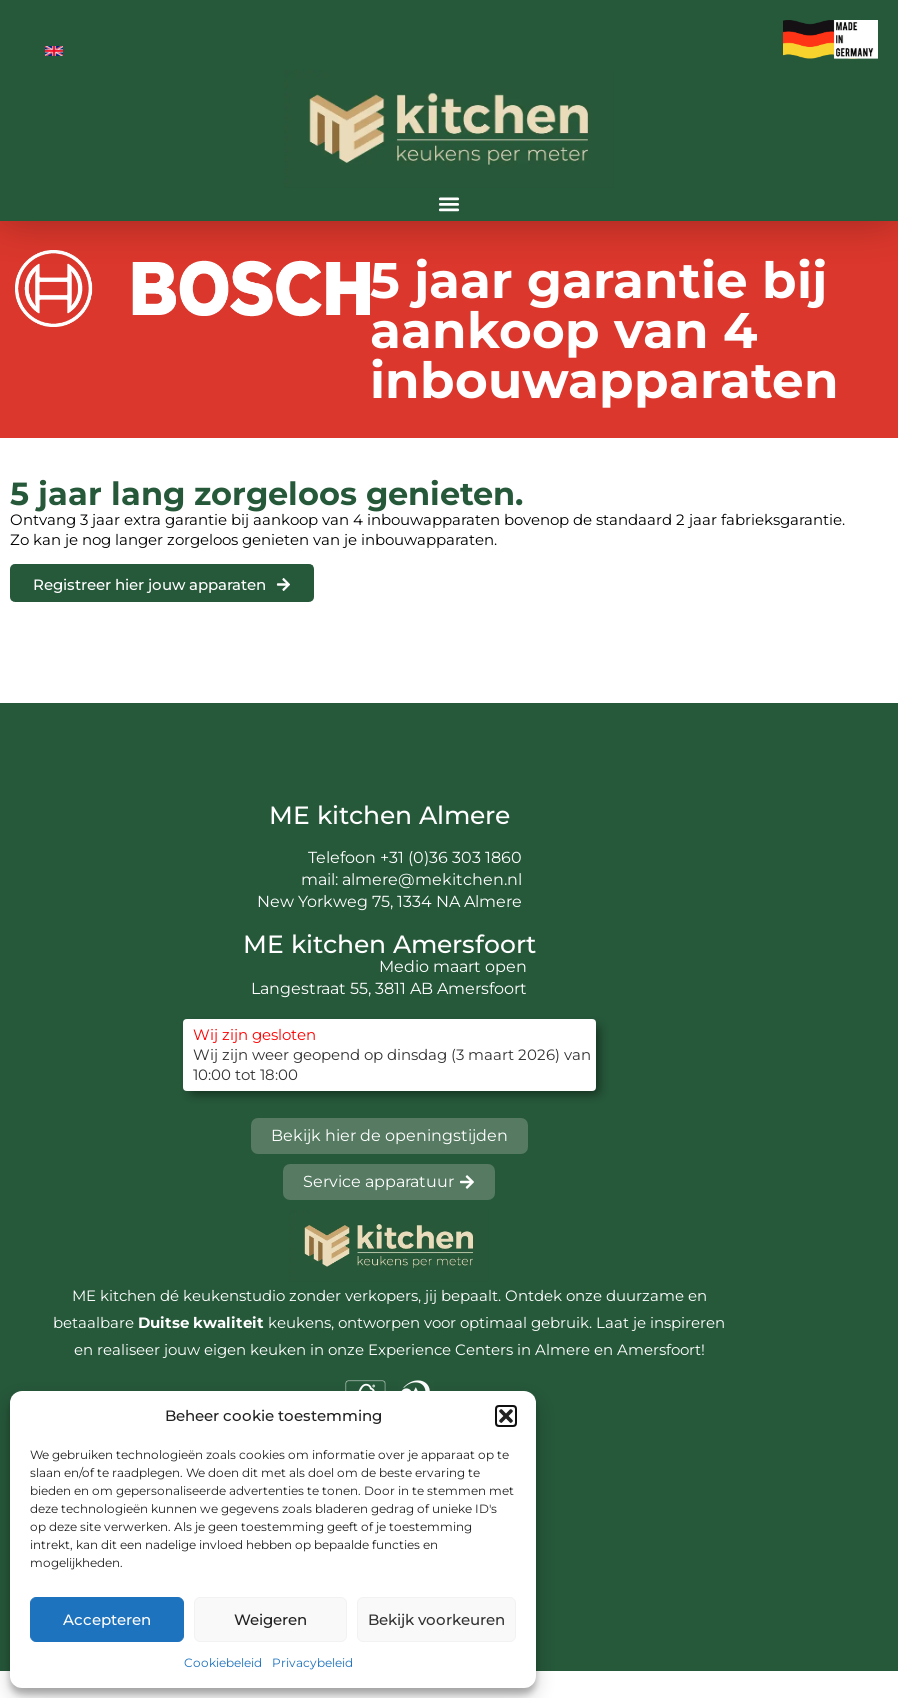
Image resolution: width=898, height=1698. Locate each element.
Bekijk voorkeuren (436, 1619)
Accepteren (107, 1619)
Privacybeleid (312, 1662)
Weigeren (270, 1619)
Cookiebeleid (223, 1662)
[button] (506, 1416)
